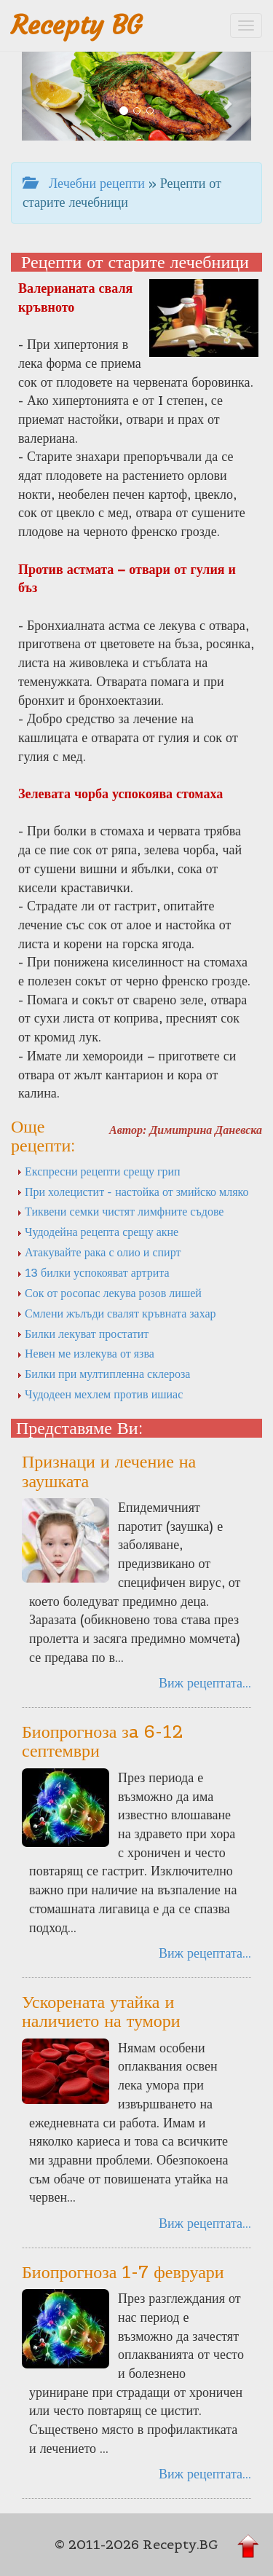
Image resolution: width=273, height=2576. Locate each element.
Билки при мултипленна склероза (103, 1373)
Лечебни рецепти (84, 183)
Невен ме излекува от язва (85, 1353)
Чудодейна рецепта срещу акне (97, 1231)
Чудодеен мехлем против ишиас (100, 1394)
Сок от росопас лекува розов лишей (109, 1292)
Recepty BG (76, 25)
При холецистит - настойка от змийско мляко (133, 1191)
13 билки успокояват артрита (93, 1272)
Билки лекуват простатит (83, 1333)
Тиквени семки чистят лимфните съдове (120, 1211)
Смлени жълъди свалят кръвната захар (116, 1313)
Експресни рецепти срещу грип (99, 1171)
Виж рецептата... (205, 1682)
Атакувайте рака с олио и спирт (99, 1252)
